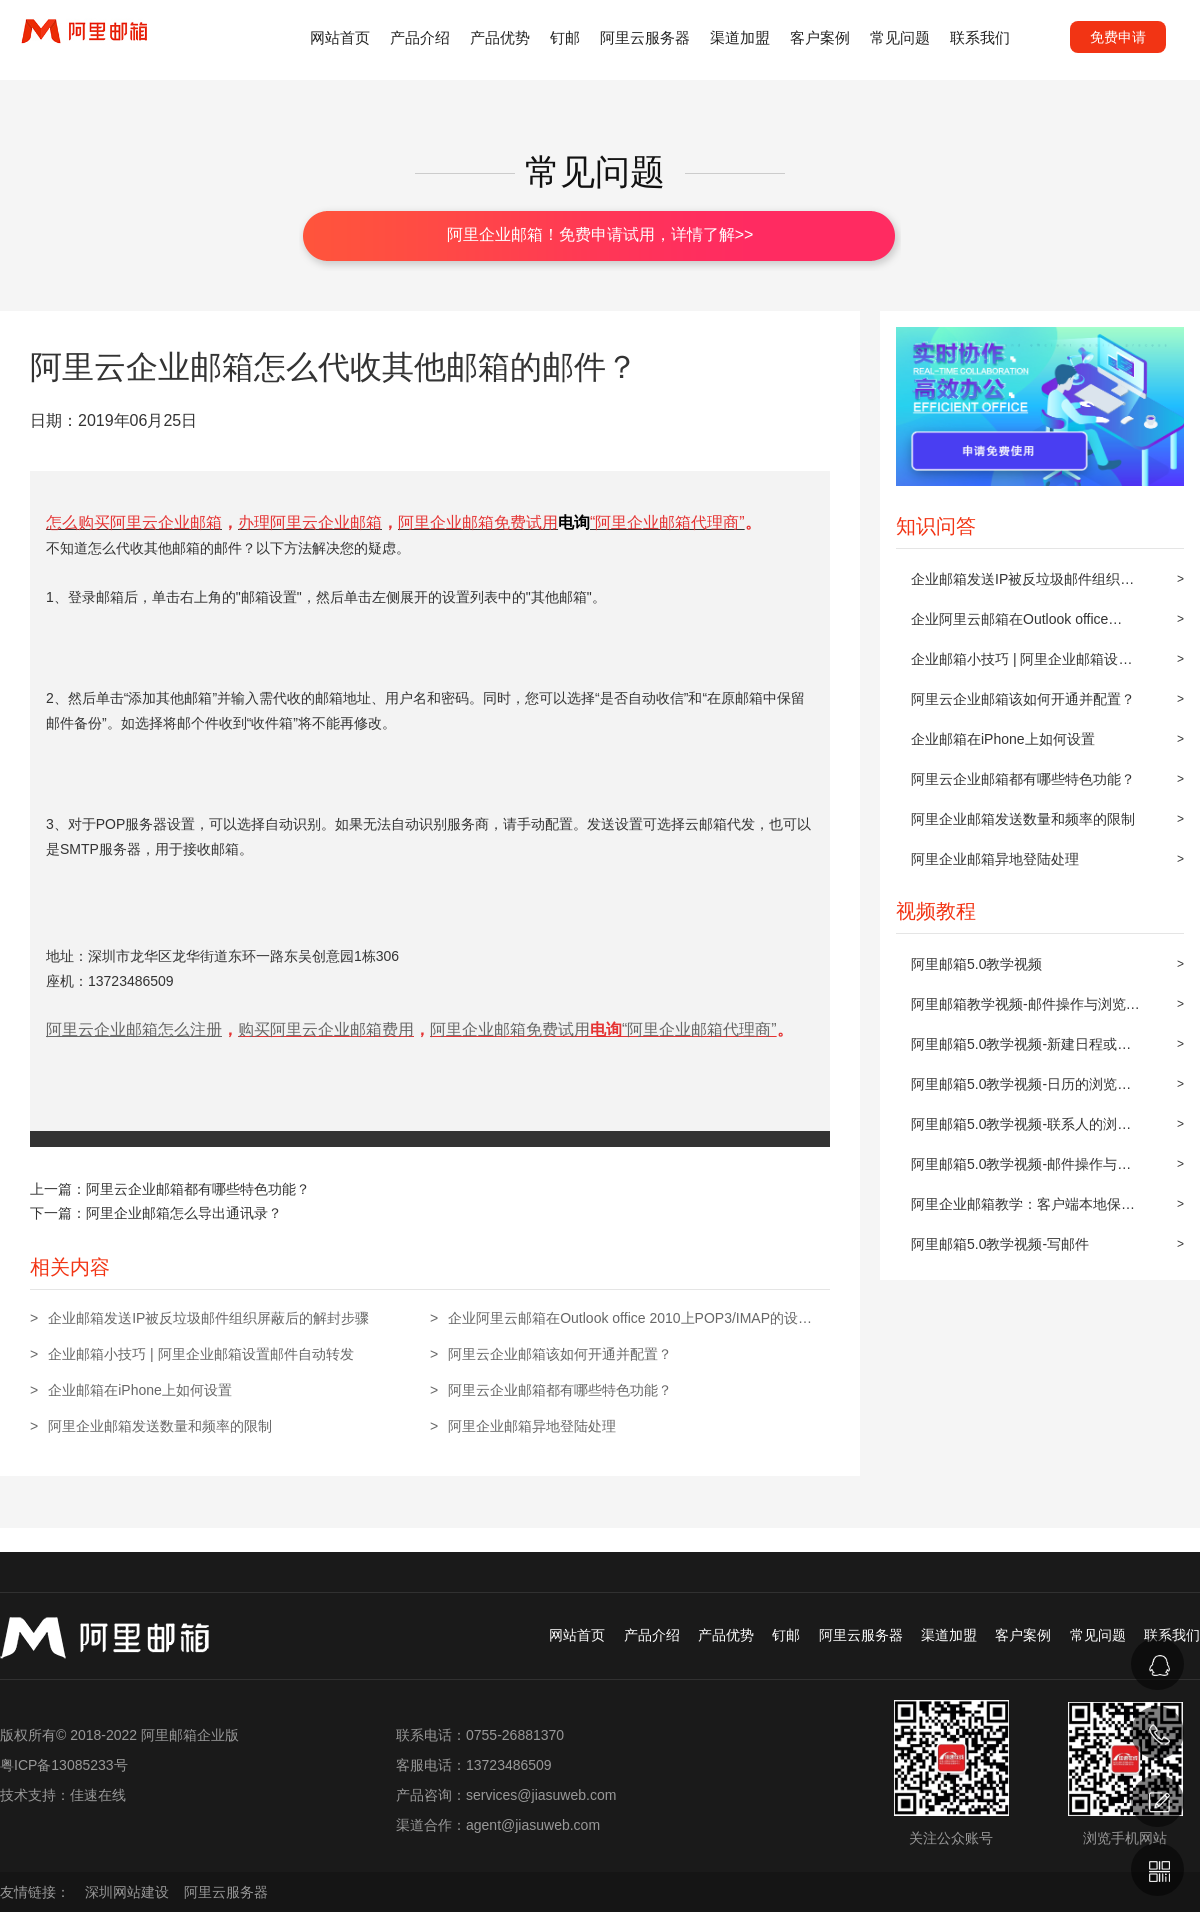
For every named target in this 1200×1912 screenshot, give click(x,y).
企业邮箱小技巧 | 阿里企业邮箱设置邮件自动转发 (1021, 665)
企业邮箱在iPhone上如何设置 (1003, 739)
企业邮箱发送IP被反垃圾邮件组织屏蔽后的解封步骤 (1022, 585)
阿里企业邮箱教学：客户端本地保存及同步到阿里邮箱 (1023, 1210)
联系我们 (980, 37)
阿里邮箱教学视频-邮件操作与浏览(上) (1018, 1010)
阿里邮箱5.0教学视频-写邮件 (1000, 1244)
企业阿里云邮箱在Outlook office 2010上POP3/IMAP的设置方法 (1009, 625)
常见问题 (900, 37)
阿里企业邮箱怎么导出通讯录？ (184, 1213)
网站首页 (340, 37)
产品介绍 (420, 37)
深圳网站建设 (127, 1892)
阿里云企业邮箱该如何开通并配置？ (1023, 699)
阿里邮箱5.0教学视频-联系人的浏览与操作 (1021, 1130)
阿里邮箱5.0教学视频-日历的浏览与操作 (1021, 1090)
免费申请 (1118, 37)
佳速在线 (98, 1795)
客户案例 (820, 37)
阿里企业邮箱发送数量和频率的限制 (1023, 819)
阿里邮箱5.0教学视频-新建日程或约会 (1021, 1050)
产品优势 (500, 37)
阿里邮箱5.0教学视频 (976, 964)
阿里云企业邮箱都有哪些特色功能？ (1023, 779)
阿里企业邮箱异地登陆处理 (995, 859)
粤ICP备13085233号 (64, 1765)
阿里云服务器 (645, 37)
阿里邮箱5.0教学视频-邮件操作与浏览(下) (1021, 1170)
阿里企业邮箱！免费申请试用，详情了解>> (600, 234)
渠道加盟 (740, 37)
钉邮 (565, 37)
